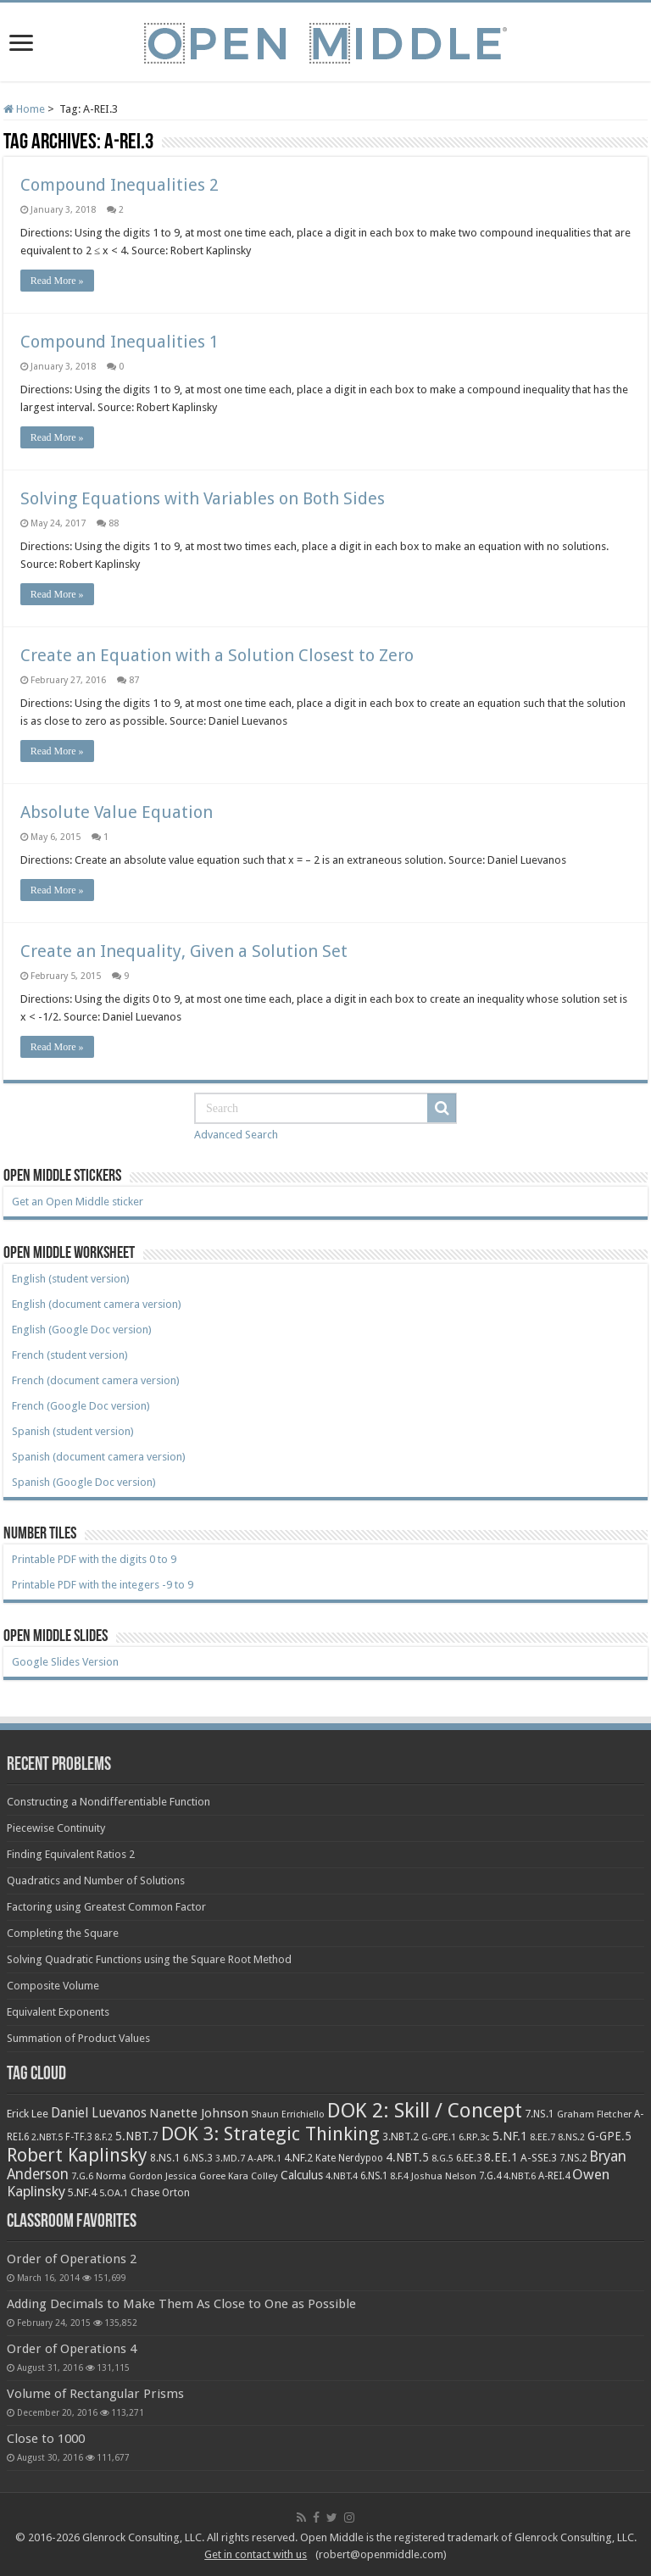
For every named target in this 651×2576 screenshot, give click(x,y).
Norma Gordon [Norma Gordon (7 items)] (129, 2176)
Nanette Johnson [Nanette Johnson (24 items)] (198, 2113)
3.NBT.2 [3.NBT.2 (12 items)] (400, 2136)
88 (113, 523)
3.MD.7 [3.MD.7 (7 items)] (230, 2158)
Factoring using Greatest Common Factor (106, 1906)
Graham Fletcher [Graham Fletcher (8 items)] (594, 2114)
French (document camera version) (96, 1380)
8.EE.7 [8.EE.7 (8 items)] (542, 2137)
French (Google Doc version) (81, 1405)
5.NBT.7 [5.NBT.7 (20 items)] (137, 2136)
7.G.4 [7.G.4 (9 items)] (490, 2176)
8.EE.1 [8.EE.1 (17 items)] (501, 2157)
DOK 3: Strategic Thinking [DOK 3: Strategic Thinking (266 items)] (270, 2134)
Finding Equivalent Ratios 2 (71, 1854)
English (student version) (71, 1278)
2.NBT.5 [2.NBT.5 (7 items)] (47, 2137)
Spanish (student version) (73, 1431)
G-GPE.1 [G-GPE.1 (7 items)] (438, 2137)
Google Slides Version (65, 1661)
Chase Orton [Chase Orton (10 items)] (160, 2193)
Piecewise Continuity (56, 1828)
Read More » (57, 281)
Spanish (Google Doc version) (84, 1482)
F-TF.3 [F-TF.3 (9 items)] (78, 2137)
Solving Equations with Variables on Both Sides (202, 498)
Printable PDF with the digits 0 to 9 (94, 1559)
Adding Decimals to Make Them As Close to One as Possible (181, 2304)
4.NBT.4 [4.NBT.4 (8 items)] (342, 2176)
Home (24, 109)
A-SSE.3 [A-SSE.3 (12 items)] (538, 2157)
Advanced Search (236, 1134)
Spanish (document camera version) (99, 1456)
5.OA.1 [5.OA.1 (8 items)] (113, 2193)
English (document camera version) (96, 1304)
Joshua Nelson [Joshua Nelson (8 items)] (443, 2176)
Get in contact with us (255, 2554)
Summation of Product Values (78, 2038)
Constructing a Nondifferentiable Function (108, 1801)
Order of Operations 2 (71, 2259)
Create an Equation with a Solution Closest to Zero (217, 655)
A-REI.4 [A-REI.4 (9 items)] (554, 2176)
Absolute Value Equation (116, 812)
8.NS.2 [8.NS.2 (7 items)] (571, 2137)
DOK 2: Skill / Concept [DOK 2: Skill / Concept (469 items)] (424, 2111)
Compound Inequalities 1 (119, 341)
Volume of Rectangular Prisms (95, 2393)
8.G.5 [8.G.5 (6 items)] (442, 2158)
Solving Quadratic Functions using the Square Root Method (149, 1959)
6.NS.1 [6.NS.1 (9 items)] (373, 2176)
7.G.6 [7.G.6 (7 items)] (82, 2176)
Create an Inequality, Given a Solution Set (184, 951)
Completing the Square (63, 1933)
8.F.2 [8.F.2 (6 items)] (103, 2137)
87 (134, 680)
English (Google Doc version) (82, 1329)
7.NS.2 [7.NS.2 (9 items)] (573, 2158)
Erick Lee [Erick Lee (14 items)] (27, 2113)
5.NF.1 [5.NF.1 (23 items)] (509, 2135)
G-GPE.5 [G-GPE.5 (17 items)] (609, 2136)
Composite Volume (53, 1985)
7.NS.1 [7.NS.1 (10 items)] (539, 2114)
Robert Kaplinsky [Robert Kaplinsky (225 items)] (77, 2155)
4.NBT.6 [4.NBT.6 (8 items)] (520, 2176)
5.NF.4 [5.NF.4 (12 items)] (82, 2192)
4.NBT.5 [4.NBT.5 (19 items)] (407, 2157)
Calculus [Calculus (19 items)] (302, 2175)
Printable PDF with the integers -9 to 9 (102, 1584)
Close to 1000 (46, 2438)
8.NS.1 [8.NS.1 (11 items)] (165, 2158)
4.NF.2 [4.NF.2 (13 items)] (298, 2157)
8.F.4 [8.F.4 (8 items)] (399, 2176)
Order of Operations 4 (71, 2348)
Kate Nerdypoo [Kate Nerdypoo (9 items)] (349, 2158)
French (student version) (70, 1355)
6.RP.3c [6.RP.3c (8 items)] (474, 2137)
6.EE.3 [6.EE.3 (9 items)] (468, 2158)
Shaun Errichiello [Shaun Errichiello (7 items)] (288, 2114)
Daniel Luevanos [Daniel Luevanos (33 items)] (99, 2113)
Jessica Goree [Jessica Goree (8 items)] (195, 2176)
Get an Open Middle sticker (77, 1201)
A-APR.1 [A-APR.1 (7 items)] (264, 2158)
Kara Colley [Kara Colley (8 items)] (253, 2176)
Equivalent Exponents (58, 2012)
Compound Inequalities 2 (119, 185)
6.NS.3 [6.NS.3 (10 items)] (198, 2158)
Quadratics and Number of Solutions (96, 1880)
